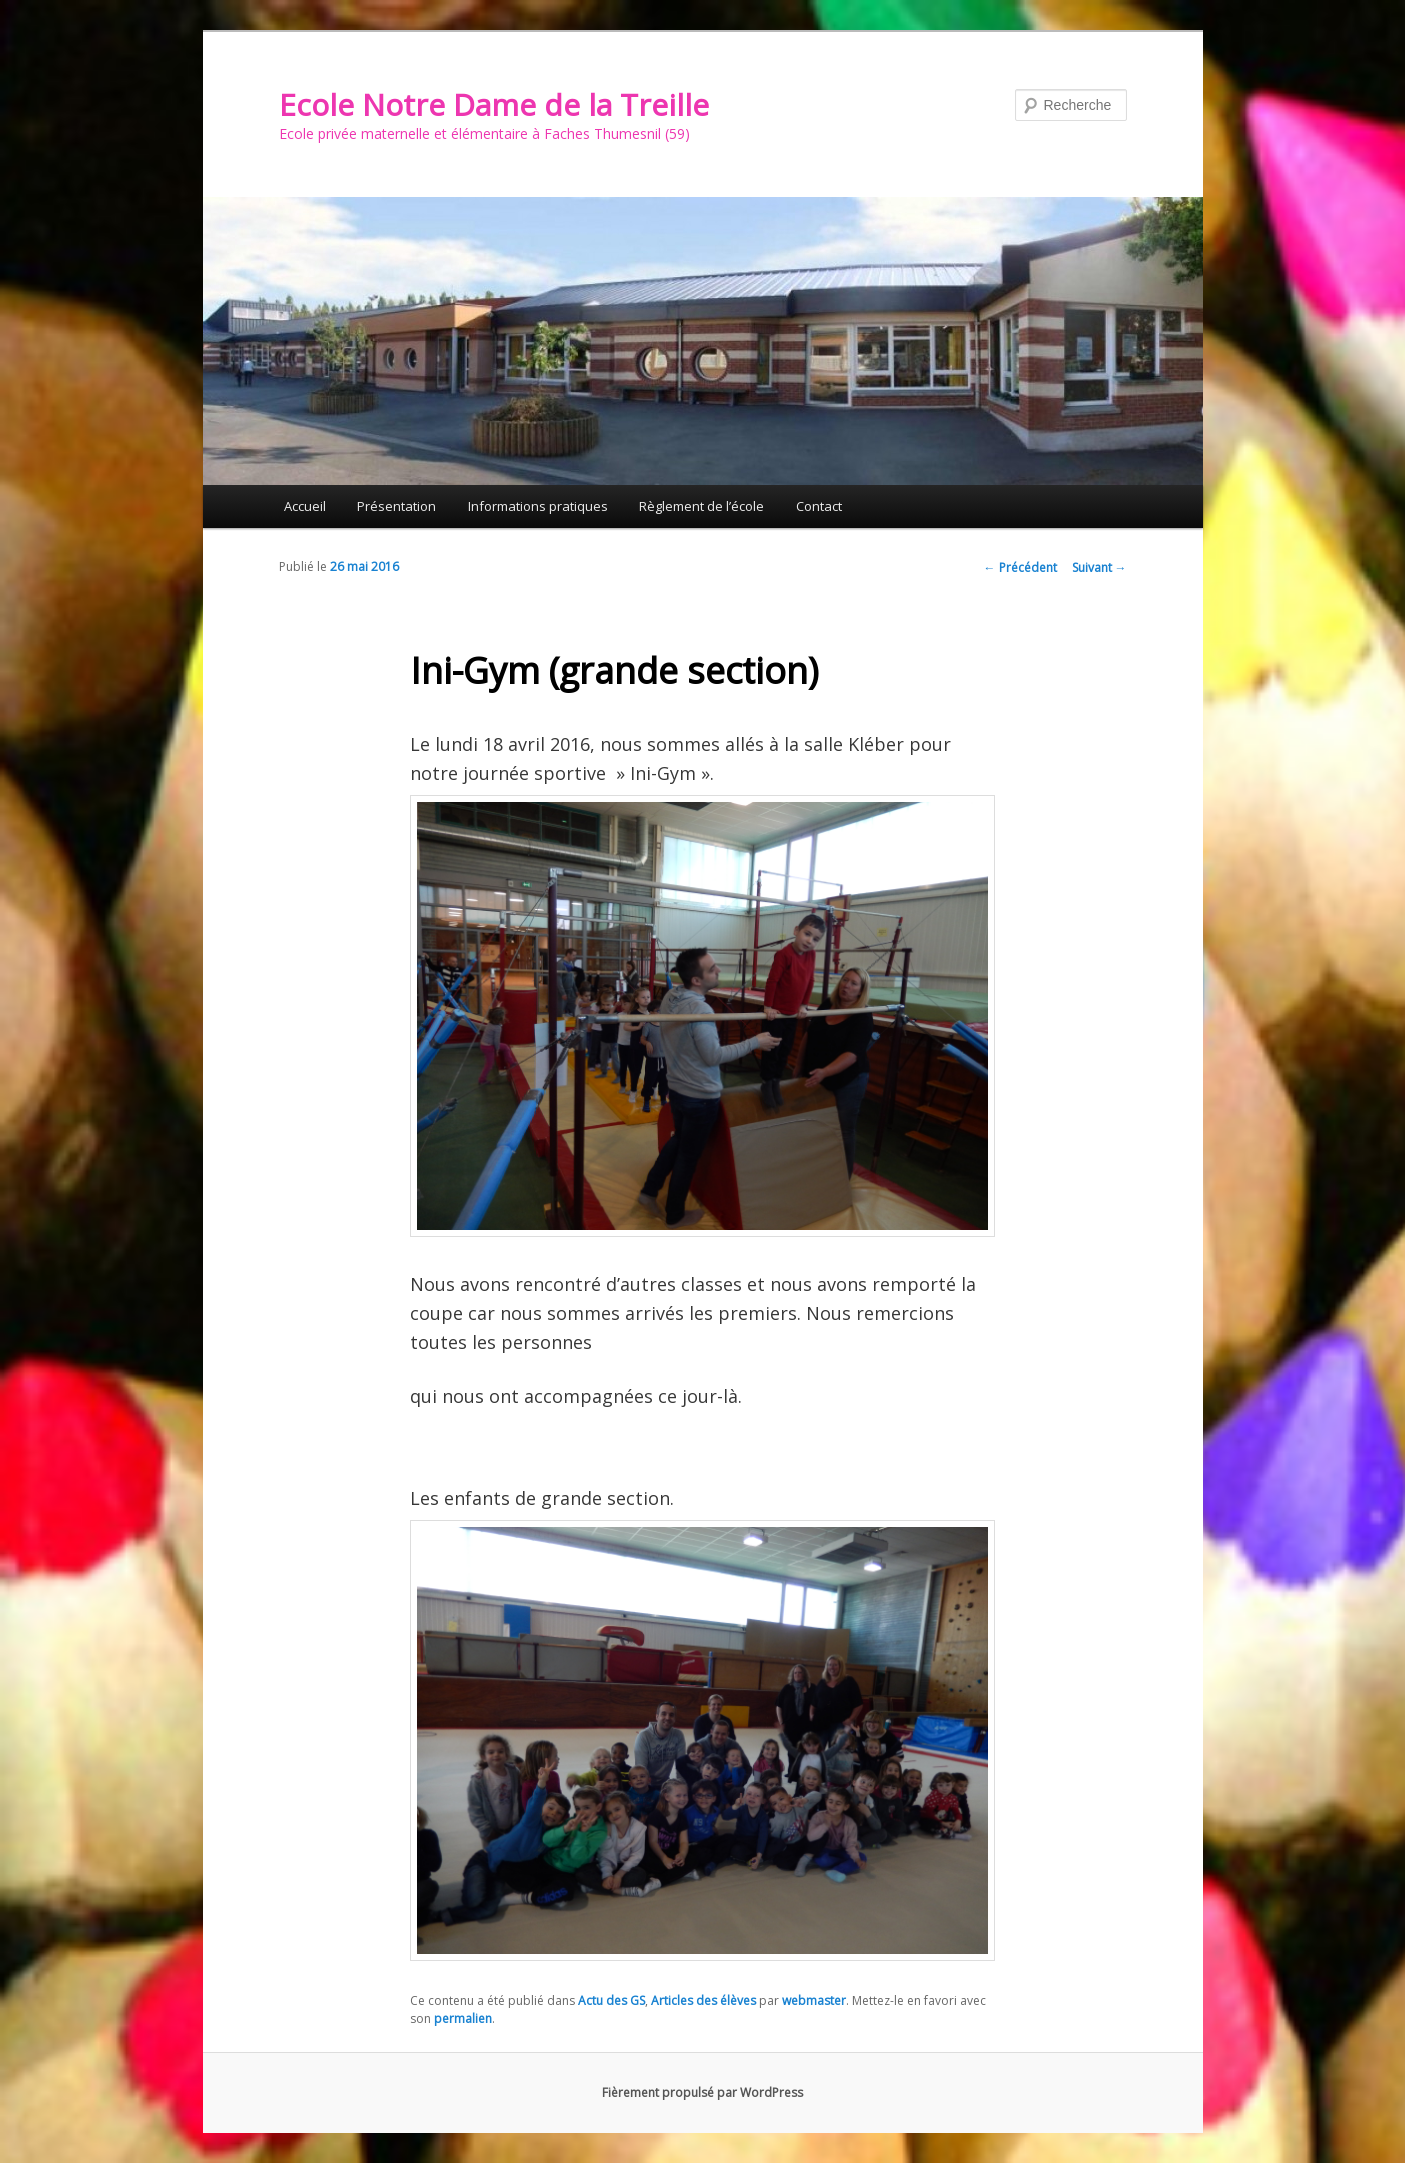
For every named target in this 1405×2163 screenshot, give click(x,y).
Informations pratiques (538, 506)
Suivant (1099, 567)
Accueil (305, 506)
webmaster (814, 2000)
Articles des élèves (703, 2000)
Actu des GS (611, 2000)
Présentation (396, 506)
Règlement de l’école (701, 506)
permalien (463, 2018)
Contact (819, 506)
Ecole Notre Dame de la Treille (494, 104)
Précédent (1020, 567)
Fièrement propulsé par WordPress (702, 2092)
